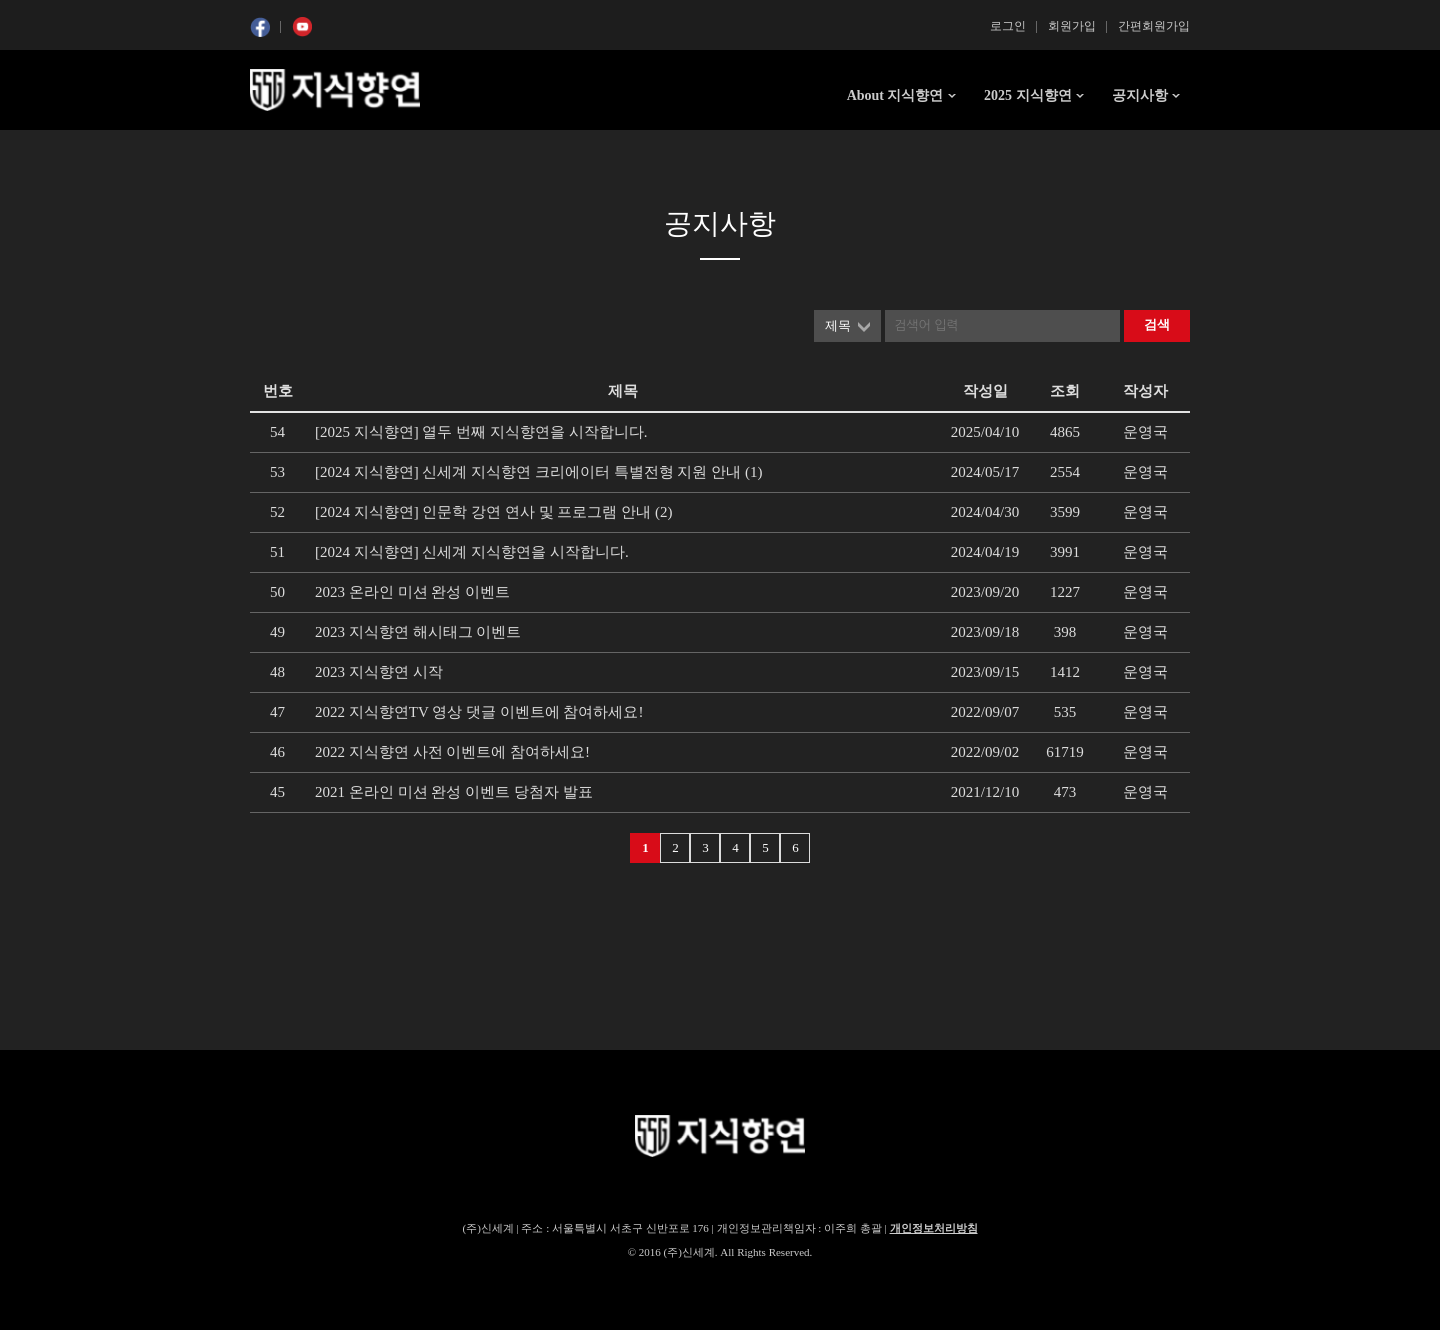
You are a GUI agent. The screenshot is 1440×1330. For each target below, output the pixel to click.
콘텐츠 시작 (287, 150)
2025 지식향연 (1028, 95)
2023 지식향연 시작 (379, 672)
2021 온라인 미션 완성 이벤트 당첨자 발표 (454, 792)
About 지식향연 (895, 95)
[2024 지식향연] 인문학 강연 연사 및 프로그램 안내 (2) (493, 512)
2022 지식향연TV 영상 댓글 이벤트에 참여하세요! (479, 712)
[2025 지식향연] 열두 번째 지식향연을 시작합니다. (481, 432)
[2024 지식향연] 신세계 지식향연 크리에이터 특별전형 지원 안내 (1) (538, 472)
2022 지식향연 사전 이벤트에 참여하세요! (452, 752)
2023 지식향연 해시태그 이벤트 (418, 632)
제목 (838, 325)
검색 (1157, 324)
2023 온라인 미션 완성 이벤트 (412, 592)
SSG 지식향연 (335, 90)
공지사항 (1140, 95)
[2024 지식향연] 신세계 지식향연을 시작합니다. (472, 552)
